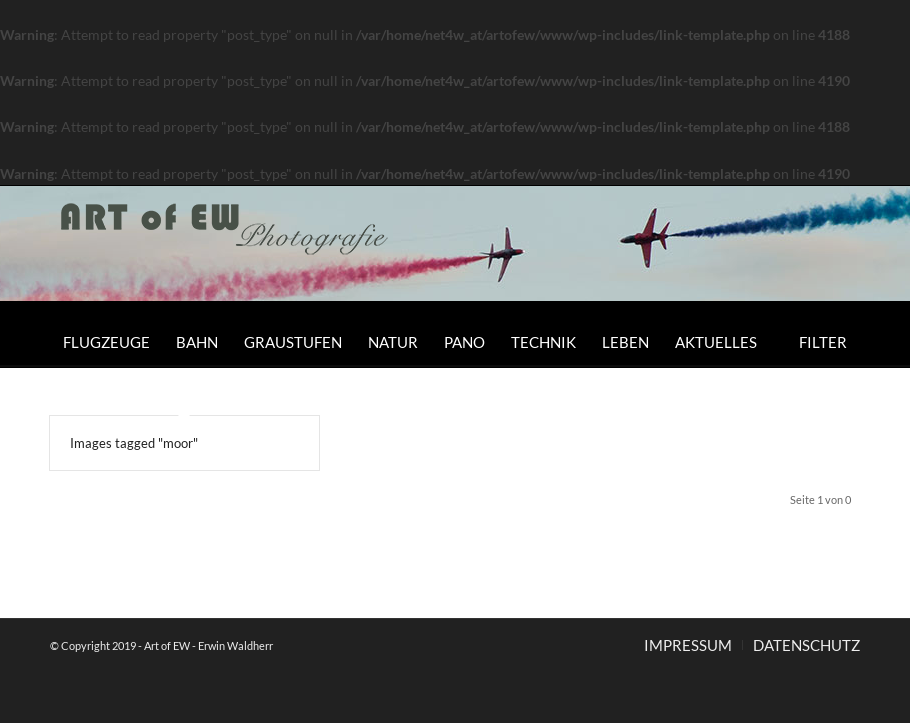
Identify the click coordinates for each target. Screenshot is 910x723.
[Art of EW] (225, 251)
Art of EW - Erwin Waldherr (208, 645)
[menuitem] (106, 342)
